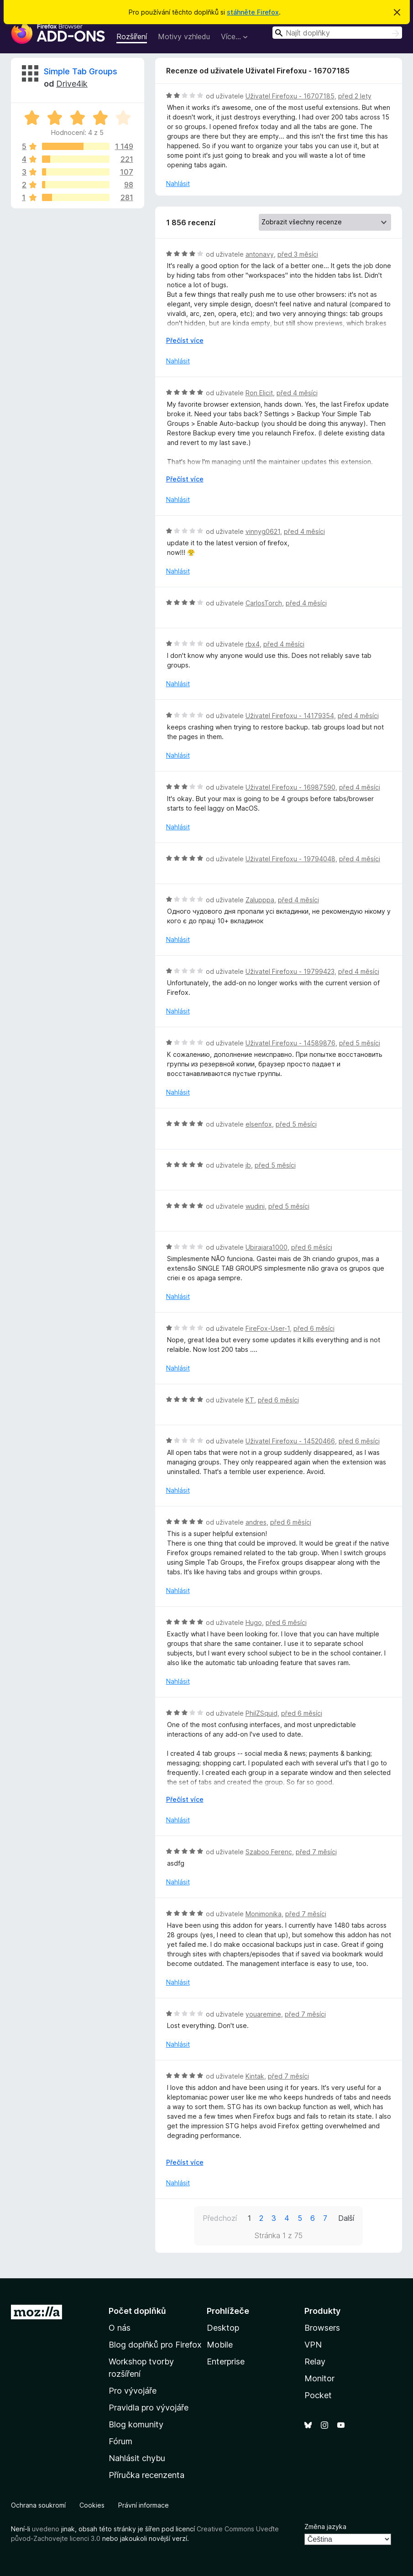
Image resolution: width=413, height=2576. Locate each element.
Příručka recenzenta (146, 2475)
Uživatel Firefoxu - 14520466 (290, 1441)
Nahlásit (178, 183)
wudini (255, 1206)
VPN (313, 2344)
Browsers (322, 2328)
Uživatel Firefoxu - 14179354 (290, 715)
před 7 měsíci (316, 1852)
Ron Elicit (259, 393)
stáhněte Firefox (253, 12)
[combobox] (337, 32)
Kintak (255, 2076)
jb (248, 1165)
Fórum (120, 2441)
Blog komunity (136, 2424)
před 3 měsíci (297, 254)
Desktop (223, 2328)
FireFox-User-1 (268, 1328)
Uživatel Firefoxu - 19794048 (290, 859)
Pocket (318, 2395)
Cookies (92, 2505)
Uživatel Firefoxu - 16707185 (290, 96)
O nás (120, 2328)
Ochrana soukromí (38, 2505)
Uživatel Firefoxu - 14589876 (290, 1043)
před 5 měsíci (359, 1043)
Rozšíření (131, 36)
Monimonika (264, 1914)
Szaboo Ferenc (269, 1852)
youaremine (263, 2014)
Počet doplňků (137, 2311)
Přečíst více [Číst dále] (185, 340)
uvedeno (46, 2529)
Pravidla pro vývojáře (148, 2407)
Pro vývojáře (133, 2390)
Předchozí (220, 2218)
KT (250, 1400)
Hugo (254, 1622)
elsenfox (259, 1124)
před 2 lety (354, 96)
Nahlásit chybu (137, 2458)
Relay (314, 2361)
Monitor (319, 2378)
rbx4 (253, 644)
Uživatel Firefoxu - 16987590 (290, 787)
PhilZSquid (261, 1713)
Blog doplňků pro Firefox (155, 2344)
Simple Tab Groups (80, 71)
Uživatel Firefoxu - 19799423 (290, 971)
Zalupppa (260, 900)
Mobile (220, 2344)
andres (256, 1522)
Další (346, 2218)
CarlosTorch (264, 603)
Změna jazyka (325, 2526)
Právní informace (143, 2505)
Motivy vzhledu (184, 36)
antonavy (260, 254)
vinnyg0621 (263, 531)
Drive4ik (72, 83)
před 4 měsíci (297, 393)
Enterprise (226, 2361)
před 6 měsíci (311, 1247)
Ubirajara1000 (267, 1247)
